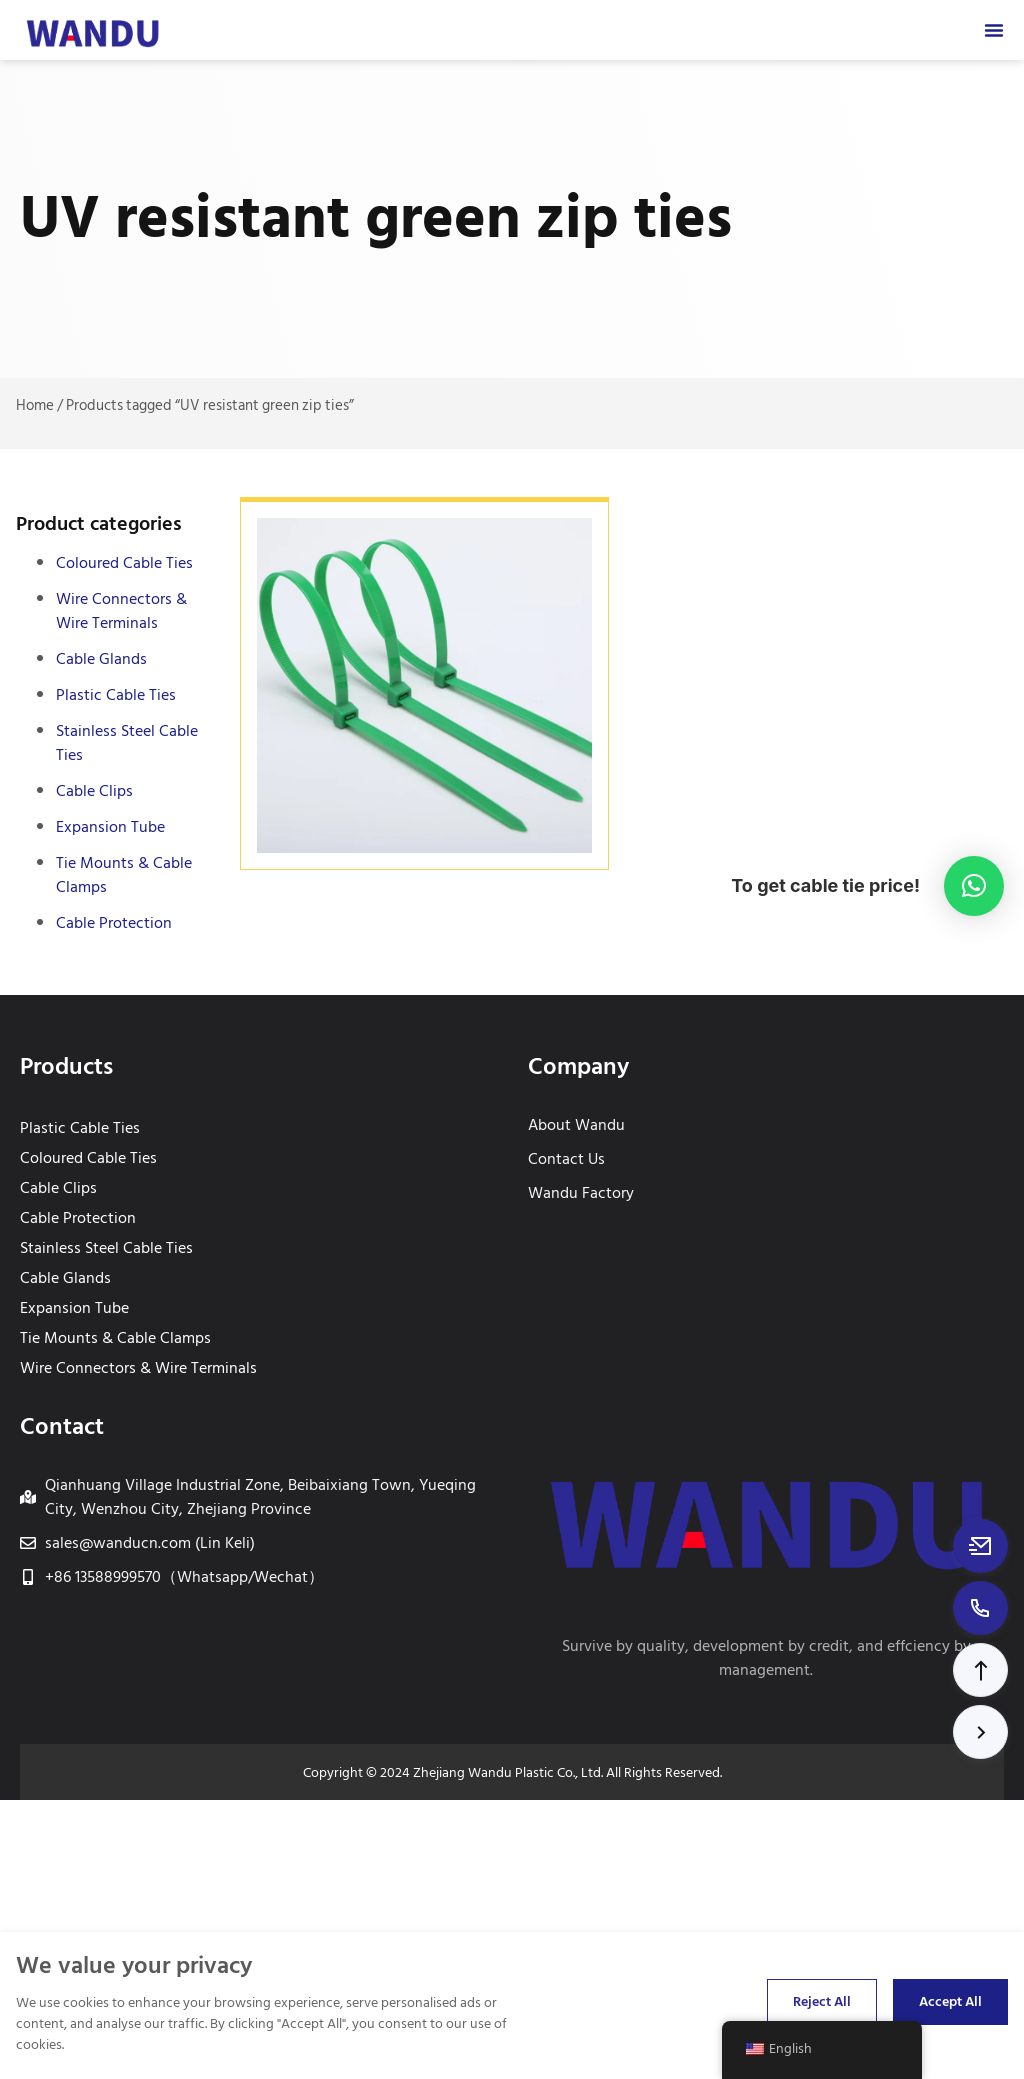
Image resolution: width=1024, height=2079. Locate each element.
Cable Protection (114, 923)
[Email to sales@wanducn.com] (980, 1546)
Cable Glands (101, 659)
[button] (980, 1670)
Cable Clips (94, 791)
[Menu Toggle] (994, 30)
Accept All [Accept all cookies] (950, 2001)
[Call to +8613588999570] (980, 1608)
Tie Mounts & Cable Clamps (124, 875)
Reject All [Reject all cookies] (822, 2001)
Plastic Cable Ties (116, 695)
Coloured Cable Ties (124, 563)
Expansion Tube (110, 827)
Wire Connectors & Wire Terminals (121, 611)
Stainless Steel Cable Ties (127, 743)
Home (35, 405)
